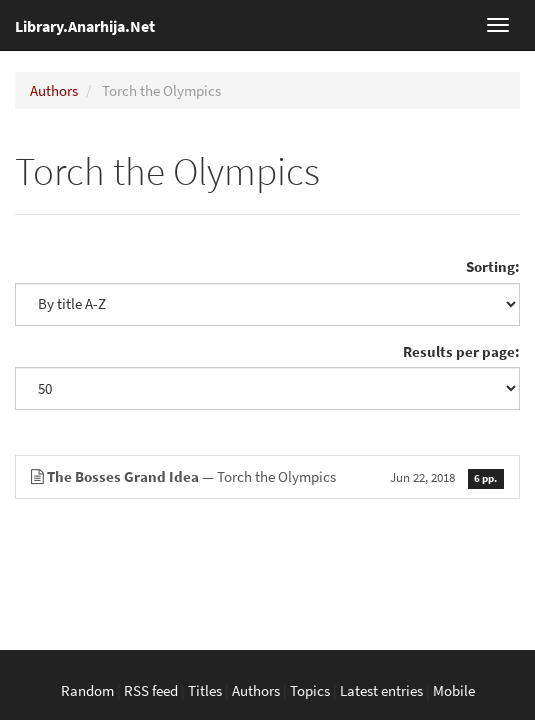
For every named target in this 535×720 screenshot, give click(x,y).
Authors (54, 90)
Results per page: (461, 351)
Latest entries (381, 690)
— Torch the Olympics (267, 476)
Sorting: (493, 266)
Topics (310, 690)
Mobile (454, 690)
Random (87, 690)
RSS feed (151, 690)
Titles (205, 690)
